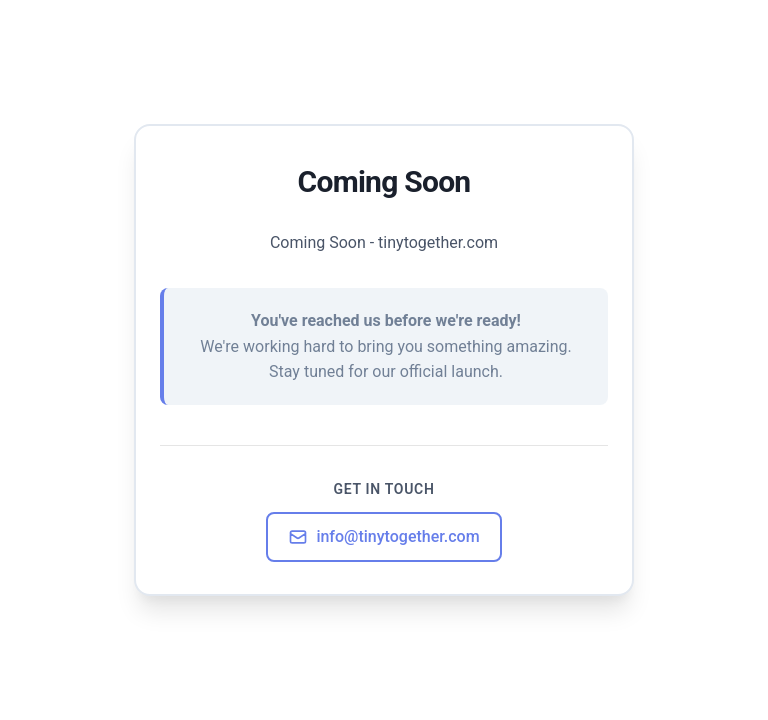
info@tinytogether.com (383, 537)
